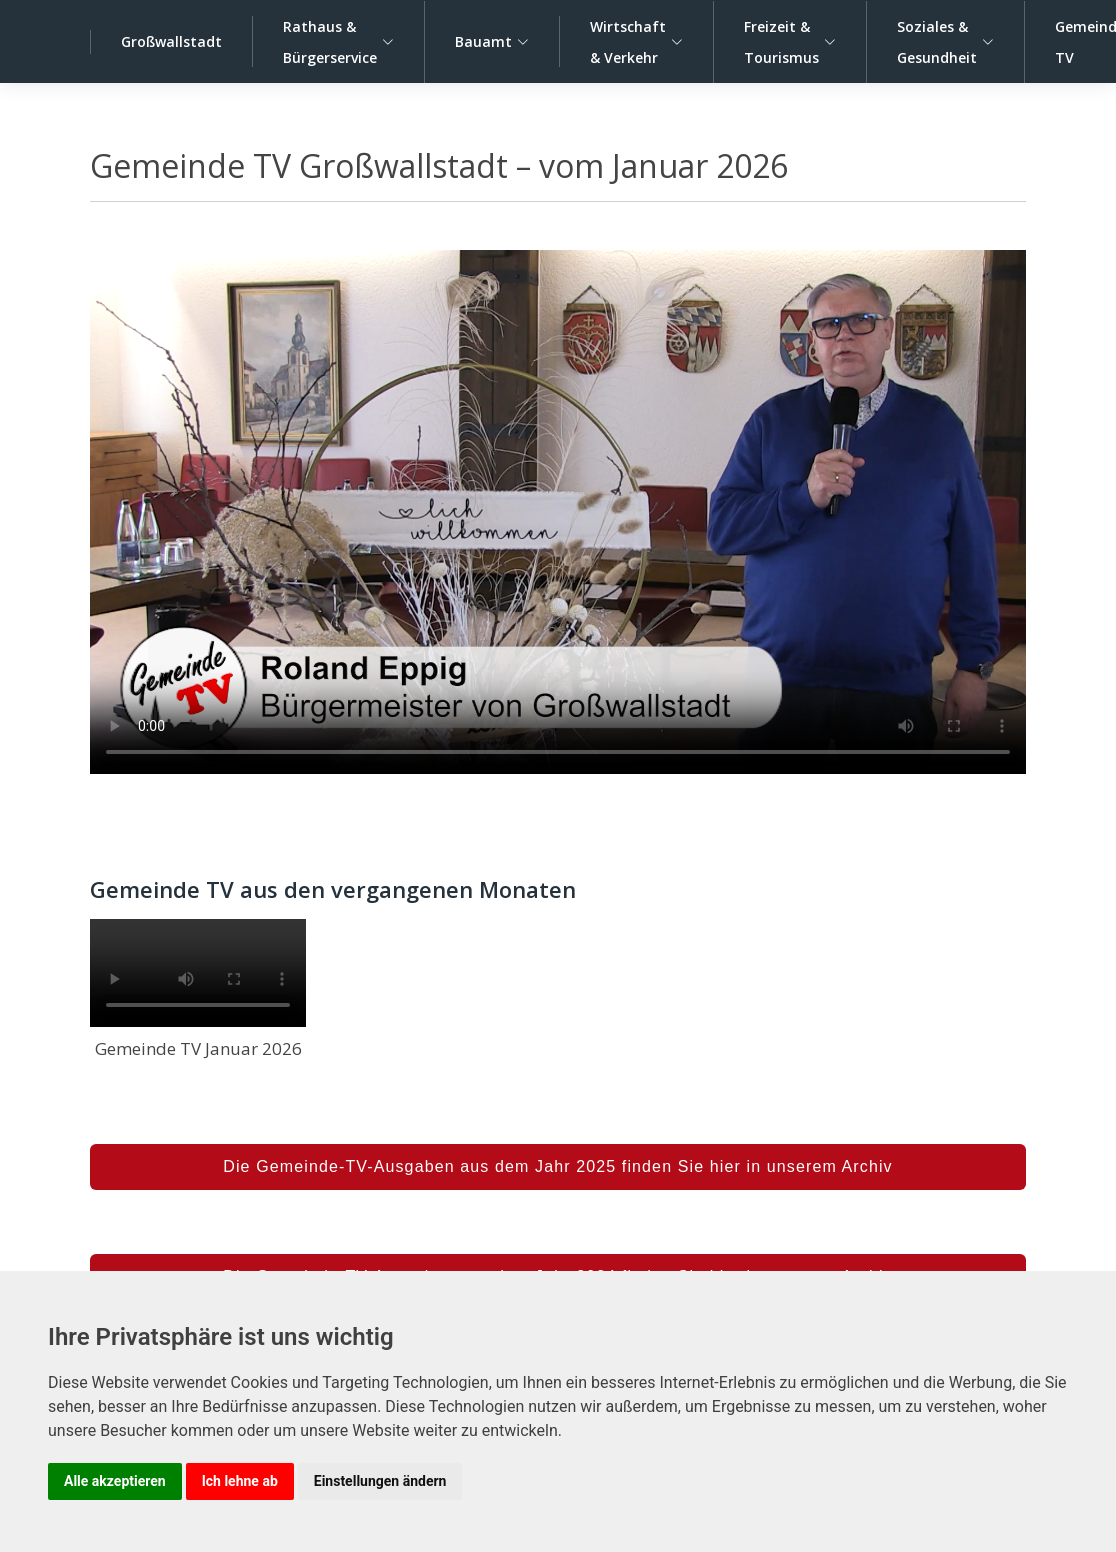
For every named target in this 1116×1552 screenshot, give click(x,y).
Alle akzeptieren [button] (115, 1481)
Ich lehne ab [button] (240, 1481)
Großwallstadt (171, 41)
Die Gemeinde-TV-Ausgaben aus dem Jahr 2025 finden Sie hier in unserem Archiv (557, 1166)
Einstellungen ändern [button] (380, 1481)
